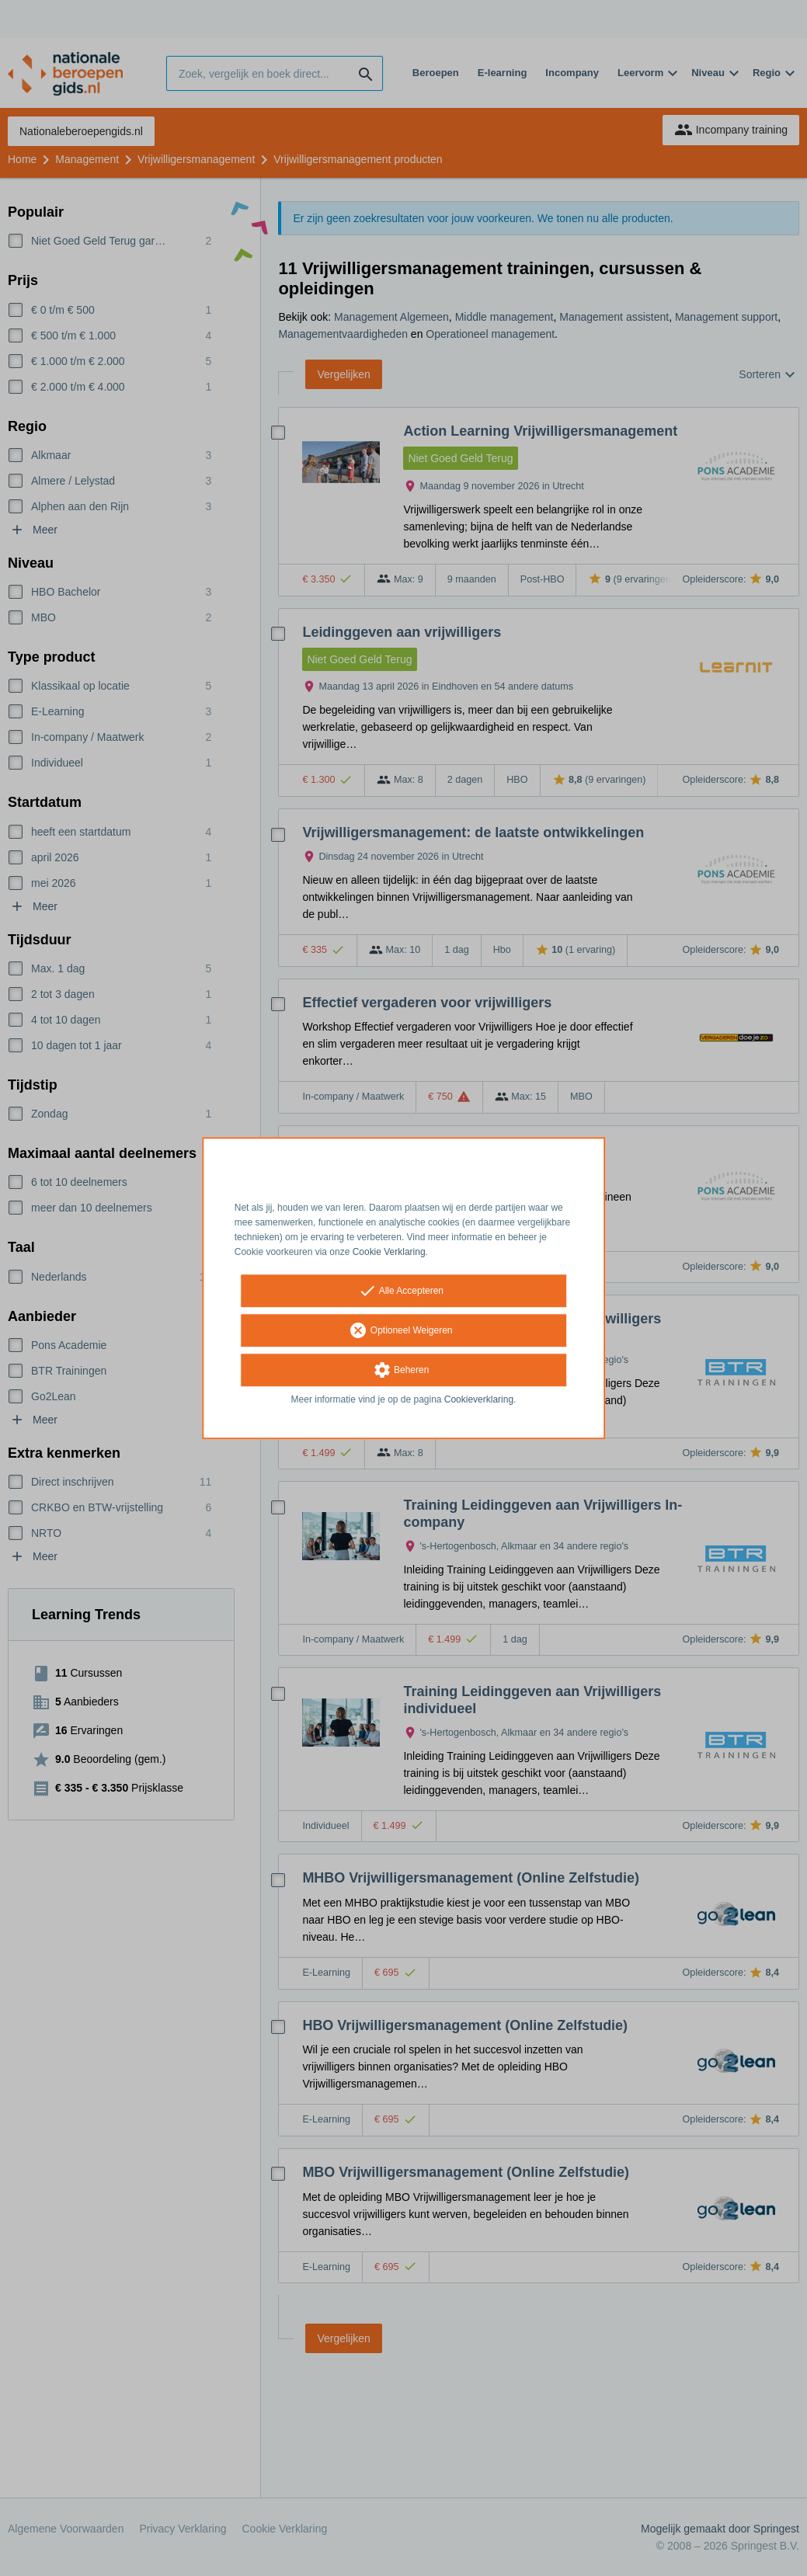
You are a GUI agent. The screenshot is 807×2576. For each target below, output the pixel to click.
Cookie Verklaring (389, 1251)
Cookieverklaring (478, 1400)
